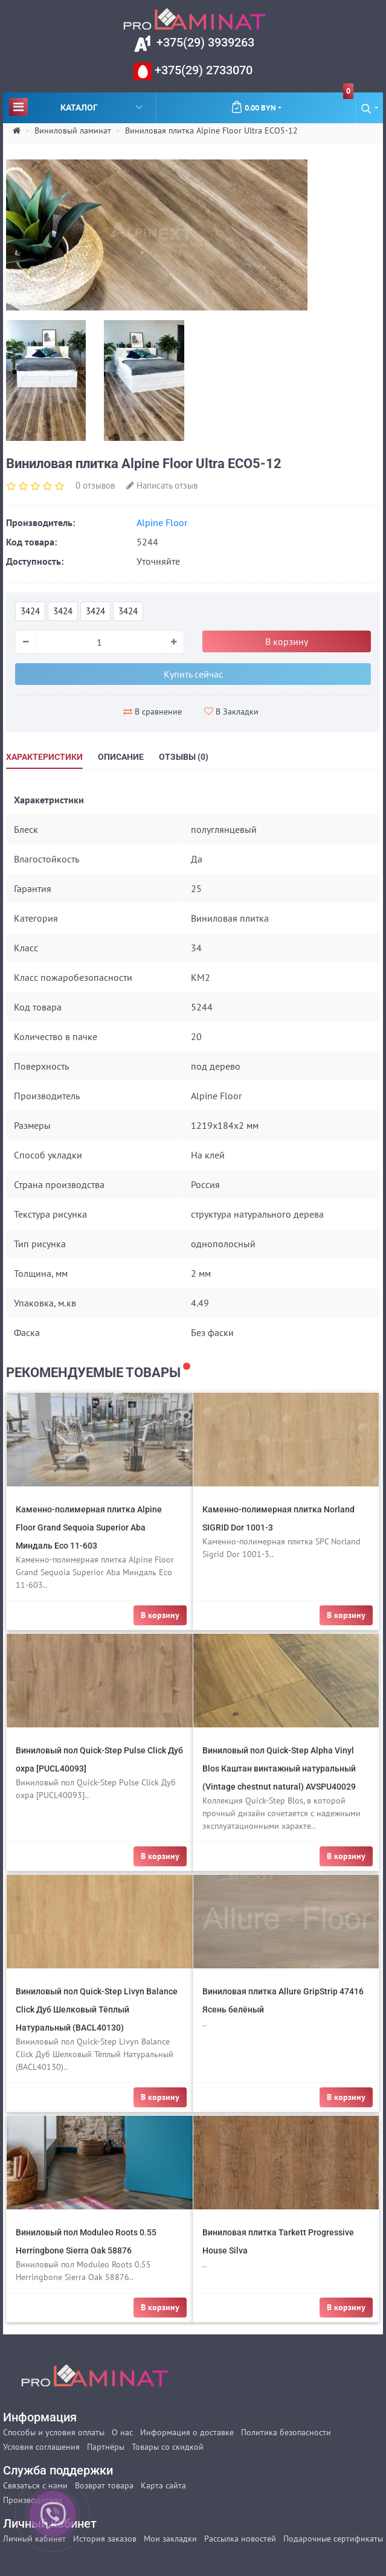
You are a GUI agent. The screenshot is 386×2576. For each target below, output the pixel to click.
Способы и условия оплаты (54, 2432)
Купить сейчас (193, 674)
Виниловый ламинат (72, 130)
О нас (122, 2432)
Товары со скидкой (168, 2446)
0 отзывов (95, 485)
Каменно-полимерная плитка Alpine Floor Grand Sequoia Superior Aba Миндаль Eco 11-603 (89, 1527)
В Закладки (231, 711)
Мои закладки (170, 2538)
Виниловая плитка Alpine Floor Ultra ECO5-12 (211, 130)
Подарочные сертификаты (333, 2538)
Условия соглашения (41, 2446)
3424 (30, 611)
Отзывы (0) (183, 757)
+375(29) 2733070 (202, 70)
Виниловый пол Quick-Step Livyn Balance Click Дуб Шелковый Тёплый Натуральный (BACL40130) (97, 2009)
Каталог (75, 106)
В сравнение (152, 711)
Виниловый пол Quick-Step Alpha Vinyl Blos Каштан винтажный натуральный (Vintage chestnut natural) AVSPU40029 (279, 1768)
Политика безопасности (286, 2432)
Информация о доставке (187, 2432)
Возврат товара (104, 2485)
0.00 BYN (292, 102)
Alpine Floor (162, 522)
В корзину (286, 641)
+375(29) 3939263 (203, 42)
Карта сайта (163, 2485)
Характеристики (44, 757)
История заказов (105, 2538)
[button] (369, 107)
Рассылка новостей (240, 2538)
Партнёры (105, 2446)
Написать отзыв (162, 485)
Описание (121, 757)
